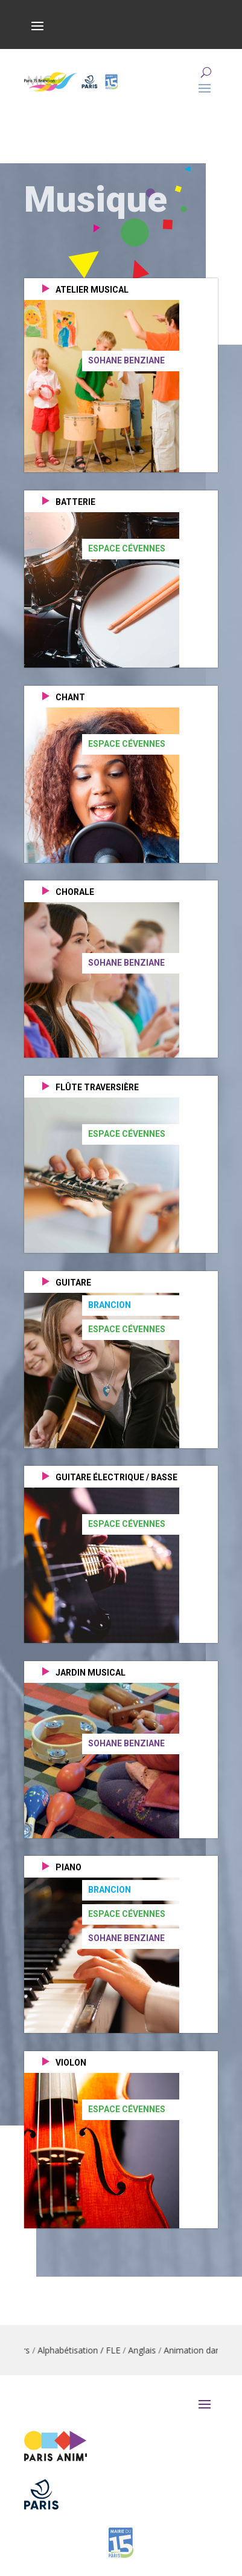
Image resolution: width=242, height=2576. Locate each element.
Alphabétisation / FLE (94, 2350)
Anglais (157, 2350)
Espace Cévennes (126, 548)
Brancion (109, 1305)
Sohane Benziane (126, 360)
